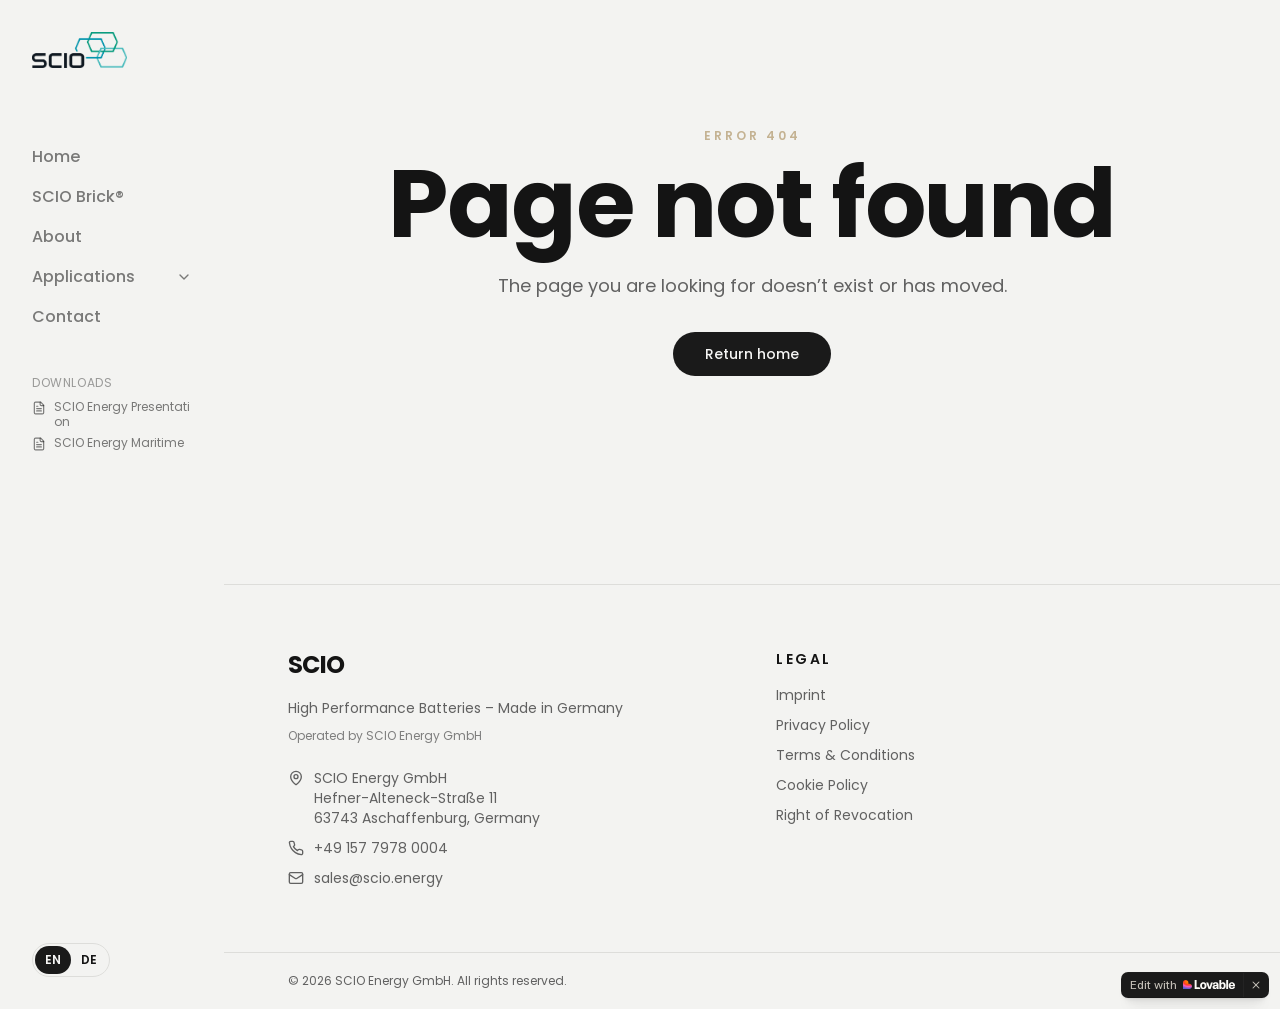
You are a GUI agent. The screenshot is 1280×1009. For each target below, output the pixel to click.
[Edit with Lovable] (1182, 985)
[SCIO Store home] (79, 50)
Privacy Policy (823, 725)
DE (89, 959)
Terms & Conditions (845, 755)
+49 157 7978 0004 (381, 848)
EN (53, 959)
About (57, 236)
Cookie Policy (822, 785)
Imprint (801, 695)
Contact (66, 316)
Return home (752, 354)
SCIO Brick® (78, 196)
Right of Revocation (844, 815)
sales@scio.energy (378, 878)
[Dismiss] (1256, 985)
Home (56, 156)
